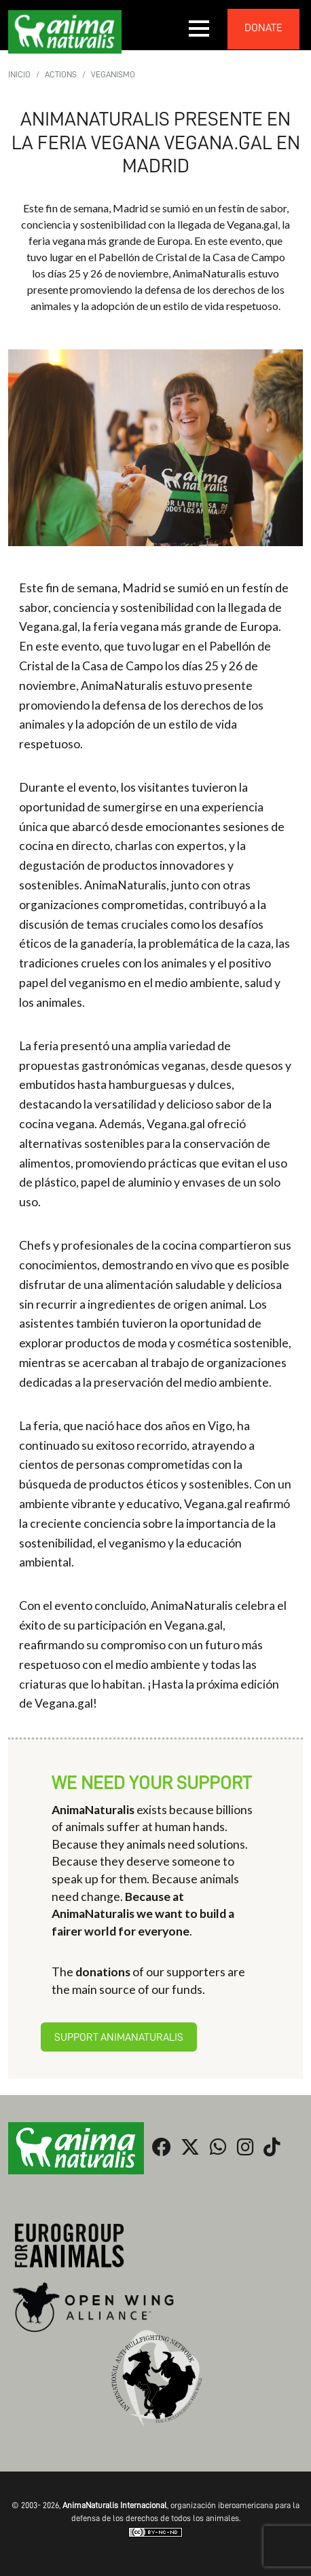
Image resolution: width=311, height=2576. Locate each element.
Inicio (19, 74)
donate (263, 27)
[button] (200, 28)
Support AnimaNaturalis (118, 2037)
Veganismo (113, 74)
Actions (61, 74)
